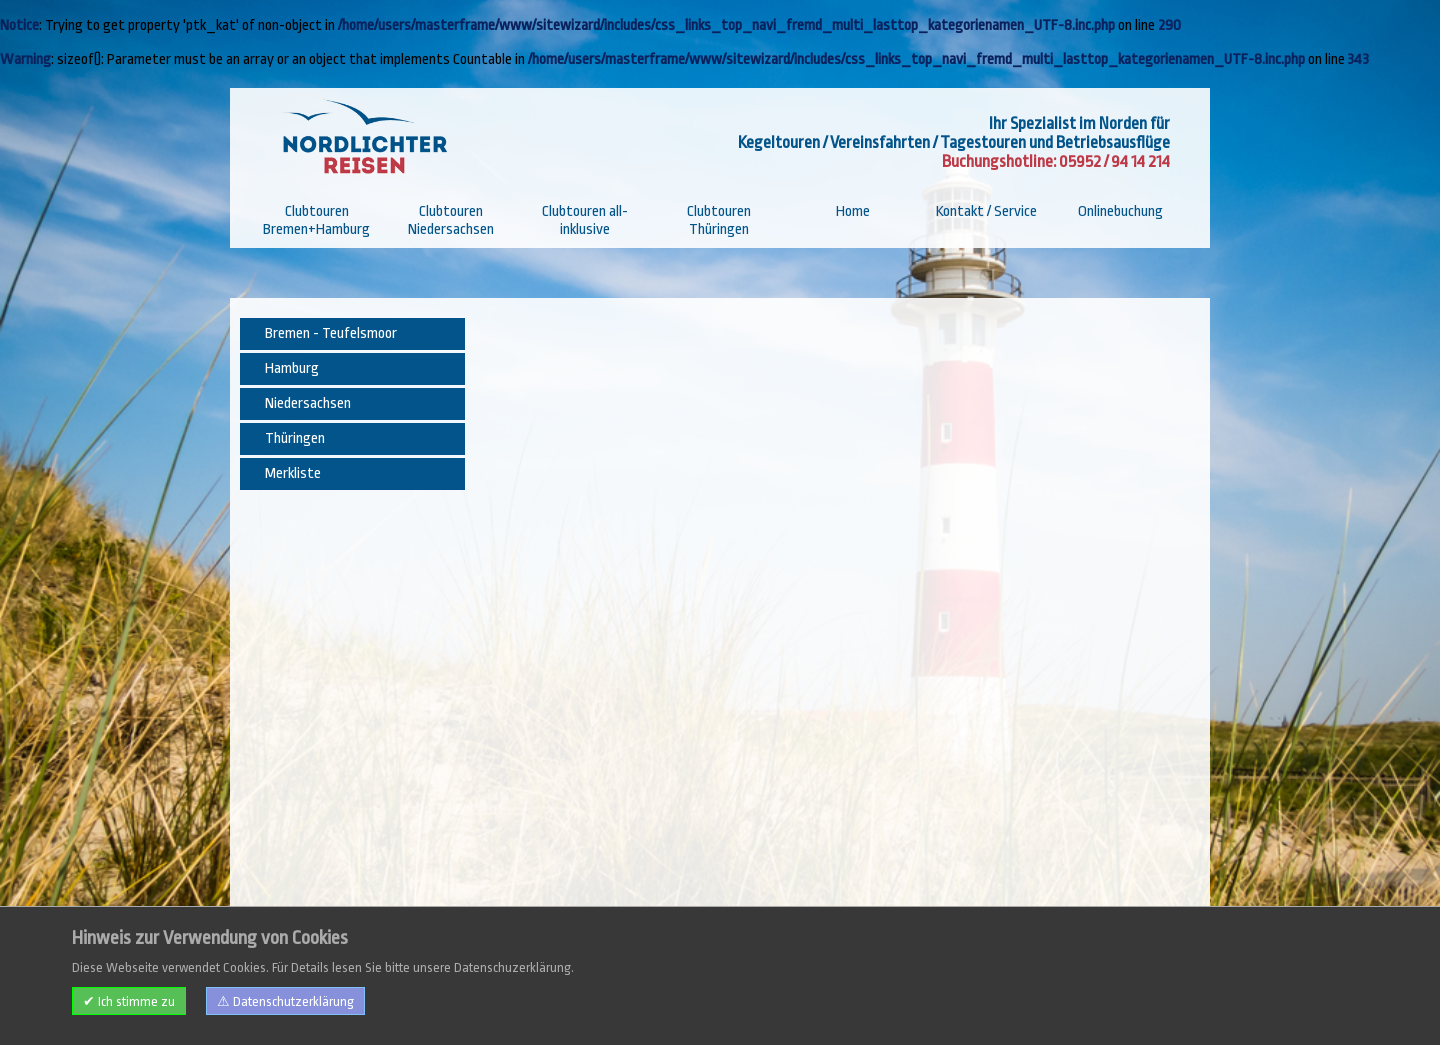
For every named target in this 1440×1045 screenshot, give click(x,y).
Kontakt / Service (986, 211)
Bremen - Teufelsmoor (331, 333)
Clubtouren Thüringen (719, 220)
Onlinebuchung (1120, 211)
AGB (393, 1006)
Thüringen (295, 438)
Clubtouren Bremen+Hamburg (316, 220)
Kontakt (348, 1006)
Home (853, 211)
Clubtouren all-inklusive (585, 220)
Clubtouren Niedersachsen (451, 220)
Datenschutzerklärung (481, 1006)
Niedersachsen (308, 403)
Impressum (282, 1006)
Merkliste (293, 473)
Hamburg (292, 368)
